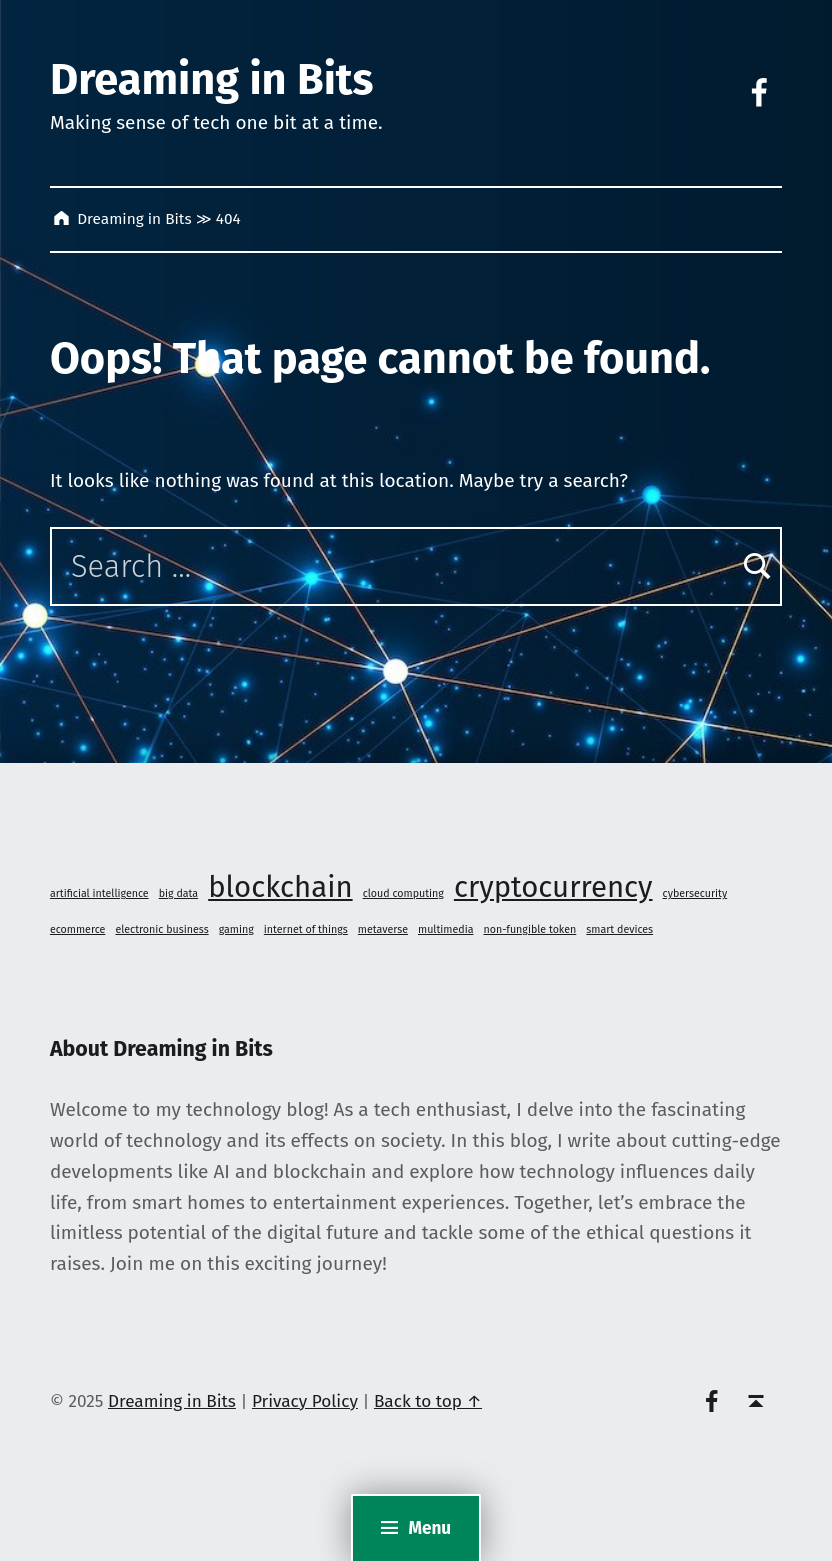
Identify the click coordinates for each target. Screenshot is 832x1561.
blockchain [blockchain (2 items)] (280, 887)
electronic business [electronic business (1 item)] (161, 929)
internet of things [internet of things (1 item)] (306, 929)
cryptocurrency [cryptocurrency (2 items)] (553, 887)
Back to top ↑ (428, 1401)
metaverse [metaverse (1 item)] (383, 929)
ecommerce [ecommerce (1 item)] (77, 929)
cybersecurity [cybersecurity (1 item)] (695, 893)
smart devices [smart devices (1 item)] (619, 929)
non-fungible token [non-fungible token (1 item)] (530, 929)
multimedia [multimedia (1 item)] (445, 929)
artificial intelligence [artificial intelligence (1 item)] (99, 893)
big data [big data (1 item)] (178, 893)
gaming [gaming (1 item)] (236, 929)
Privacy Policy (305, 1401)
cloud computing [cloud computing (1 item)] (403, 893)
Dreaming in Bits (212, 79)
